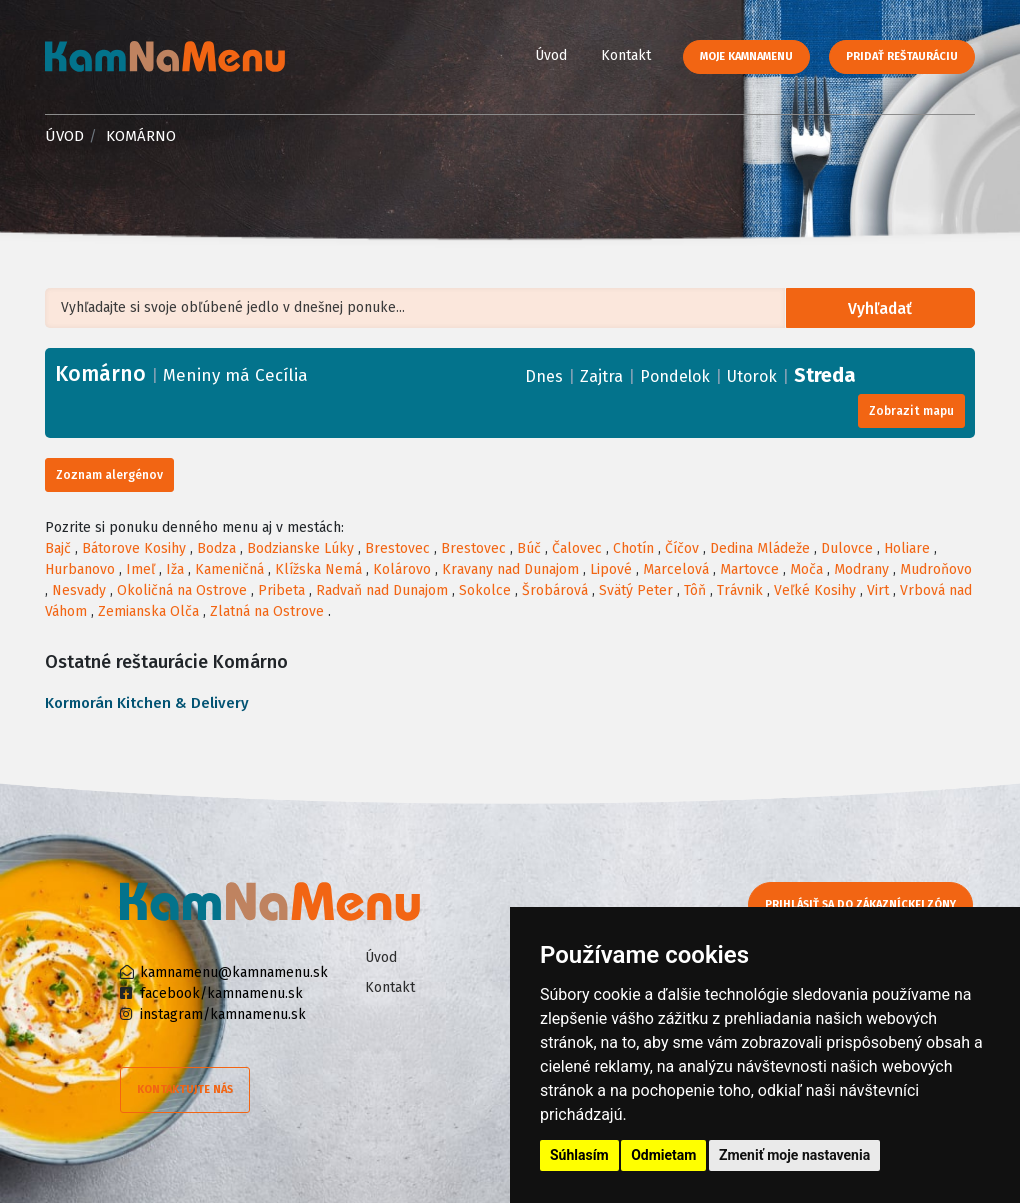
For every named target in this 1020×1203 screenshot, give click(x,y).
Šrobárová (555, 590)
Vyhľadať (882, 308)
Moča (806, 569)
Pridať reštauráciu (902, 56)
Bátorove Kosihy (134, 548)
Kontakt (626, 55)
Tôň (695, 590)
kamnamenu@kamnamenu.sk (234, 972)
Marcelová (676, 569)
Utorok (752, 376)
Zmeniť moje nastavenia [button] (794, 1155)
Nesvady (79, 590)
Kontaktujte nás (185, 1089)
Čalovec (577, 548)
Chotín (633, 548)
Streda (825, 375)
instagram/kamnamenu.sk (223, 1014)
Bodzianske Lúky (300, 548)
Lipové (611, 569)
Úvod (551, 55)
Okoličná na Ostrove (182, 590)
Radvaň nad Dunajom (382, 590)
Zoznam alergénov (109, 475)
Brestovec (397, 548)
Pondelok (675, 376)
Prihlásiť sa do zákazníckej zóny (862, 904)
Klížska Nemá (318, 569)
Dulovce (847, 548)
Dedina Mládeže (760, 548)
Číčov (682, 548)
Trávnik (740, 590)
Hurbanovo (80, 569)
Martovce (749, 569)
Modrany (861, 569)
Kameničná (229, 569)
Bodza (216, 548)
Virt (878, 590)
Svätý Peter (636, 590)
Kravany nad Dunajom (510, 569)
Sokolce (485, 590)
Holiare (907, 548)
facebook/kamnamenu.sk (221, 993)
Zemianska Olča (148, 611)
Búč (529, 548)
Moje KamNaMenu (746, 56)
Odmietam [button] (663, 1155)
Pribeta (281, 590)
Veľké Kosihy (815, 590)
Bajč (58, 548)
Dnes (544, 376)
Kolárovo (402, 569)
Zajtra (601, 376)
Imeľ (140, 569)
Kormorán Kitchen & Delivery (147, 703)
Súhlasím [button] (579, 1155)
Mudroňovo (936, 569)
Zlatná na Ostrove (267, 611)
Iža (175, 569)
